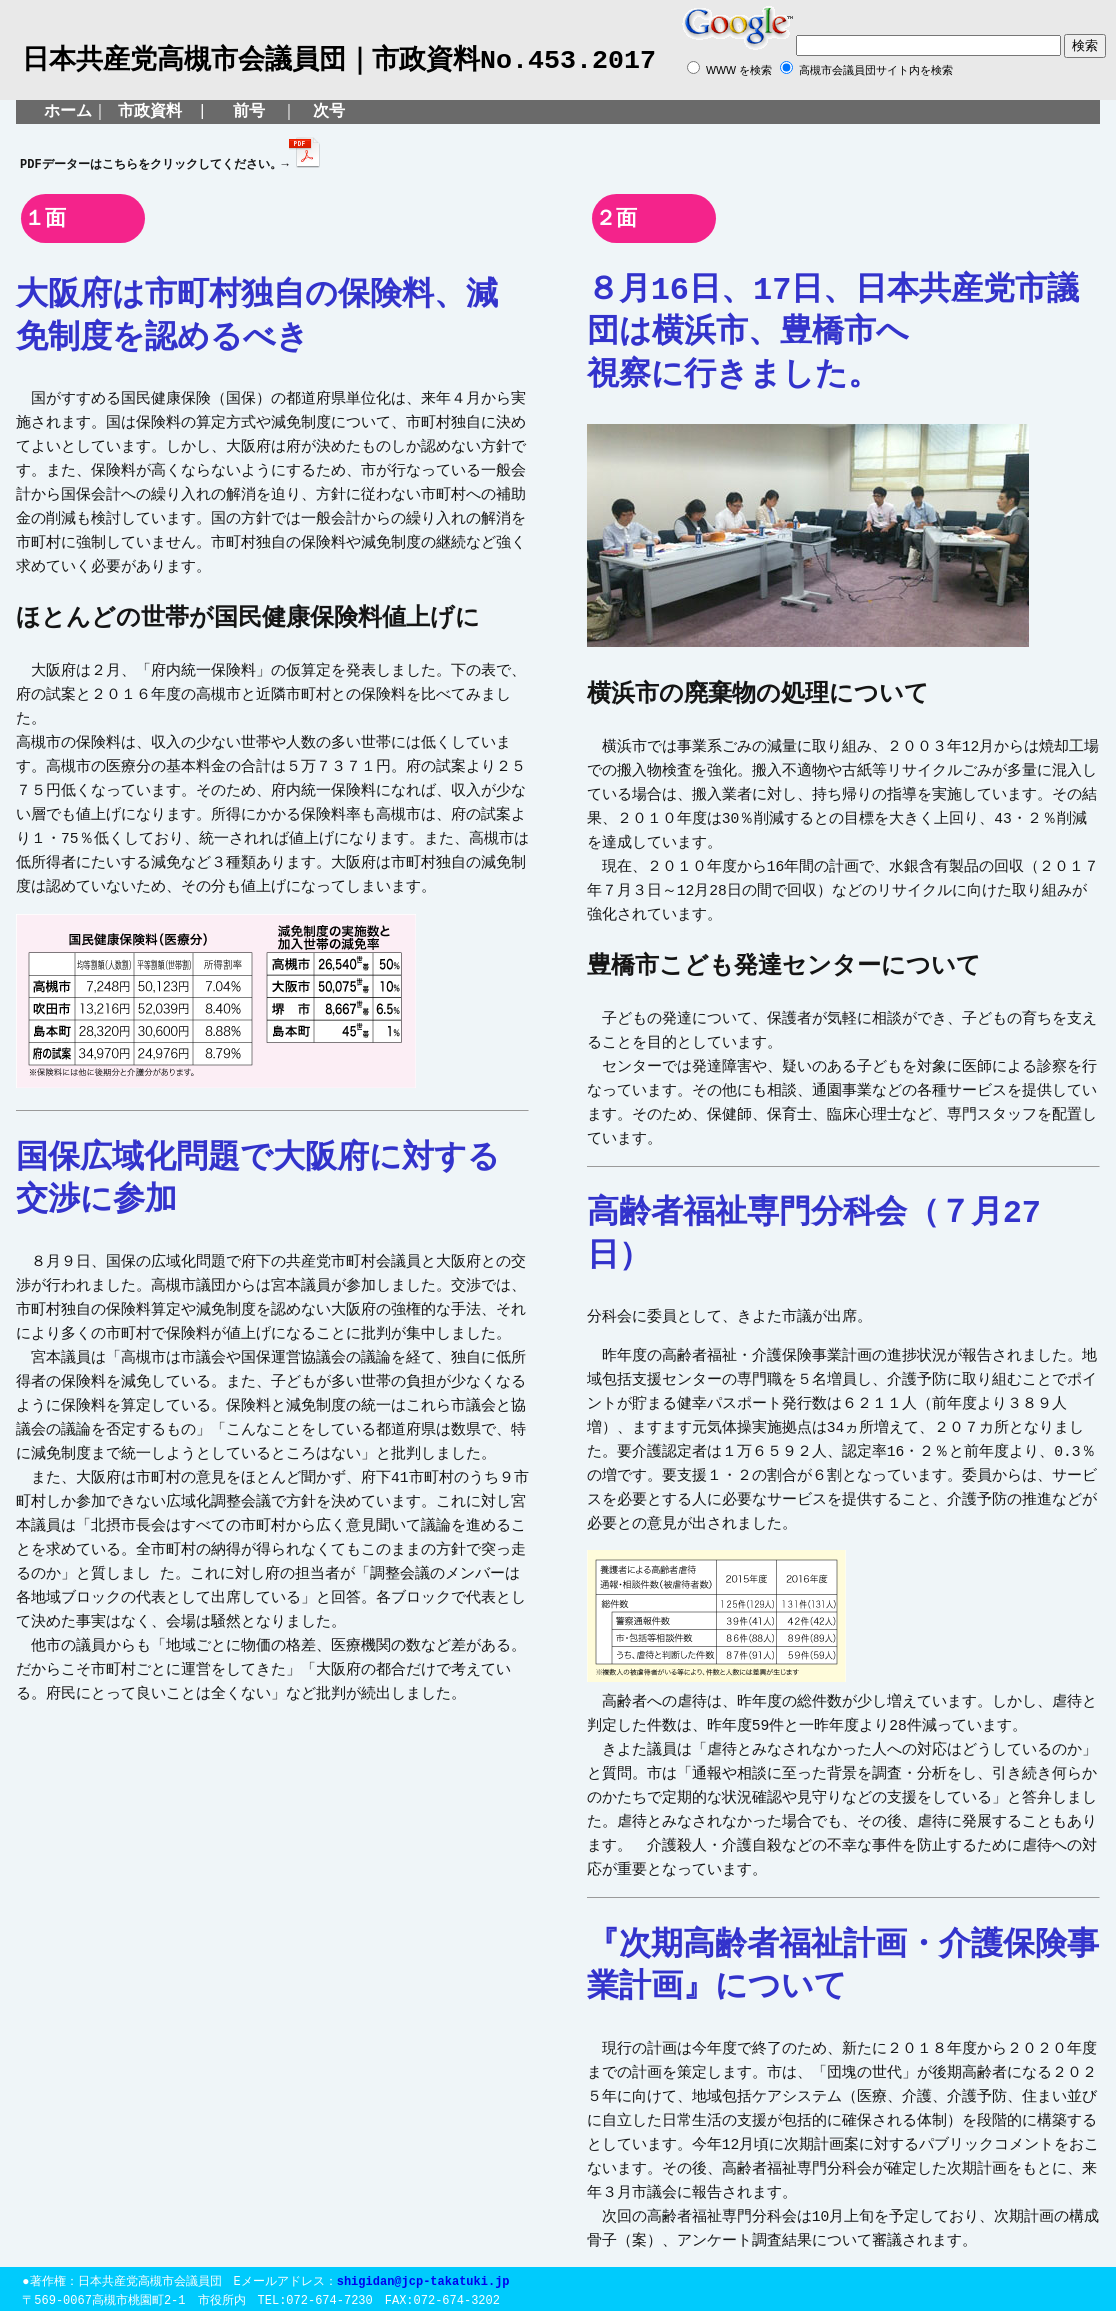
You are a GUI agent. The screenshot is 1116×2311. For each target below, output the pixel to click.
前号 (244, 112)
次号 (329, 112)
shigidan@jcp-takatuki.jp (423, 2276)
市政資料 (150, 112)
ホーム (68, 112)
